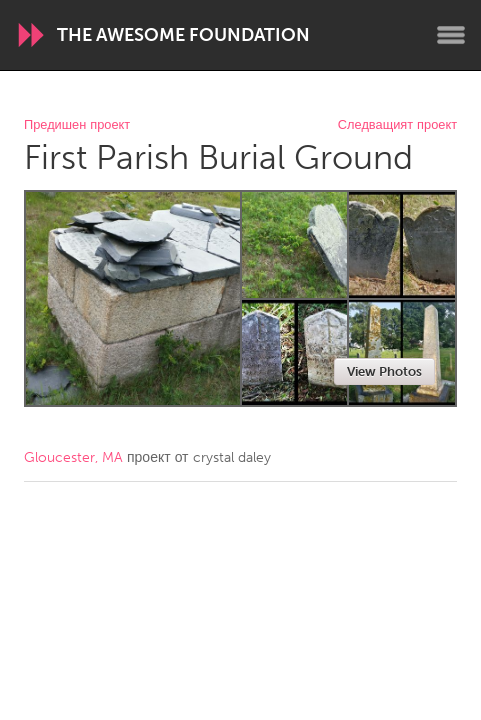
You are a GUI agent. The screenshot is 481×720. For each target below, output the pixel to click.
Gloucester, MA (73, 457)
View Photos (384, 371)
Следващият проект (397, 125)
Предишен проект (77, 125)
